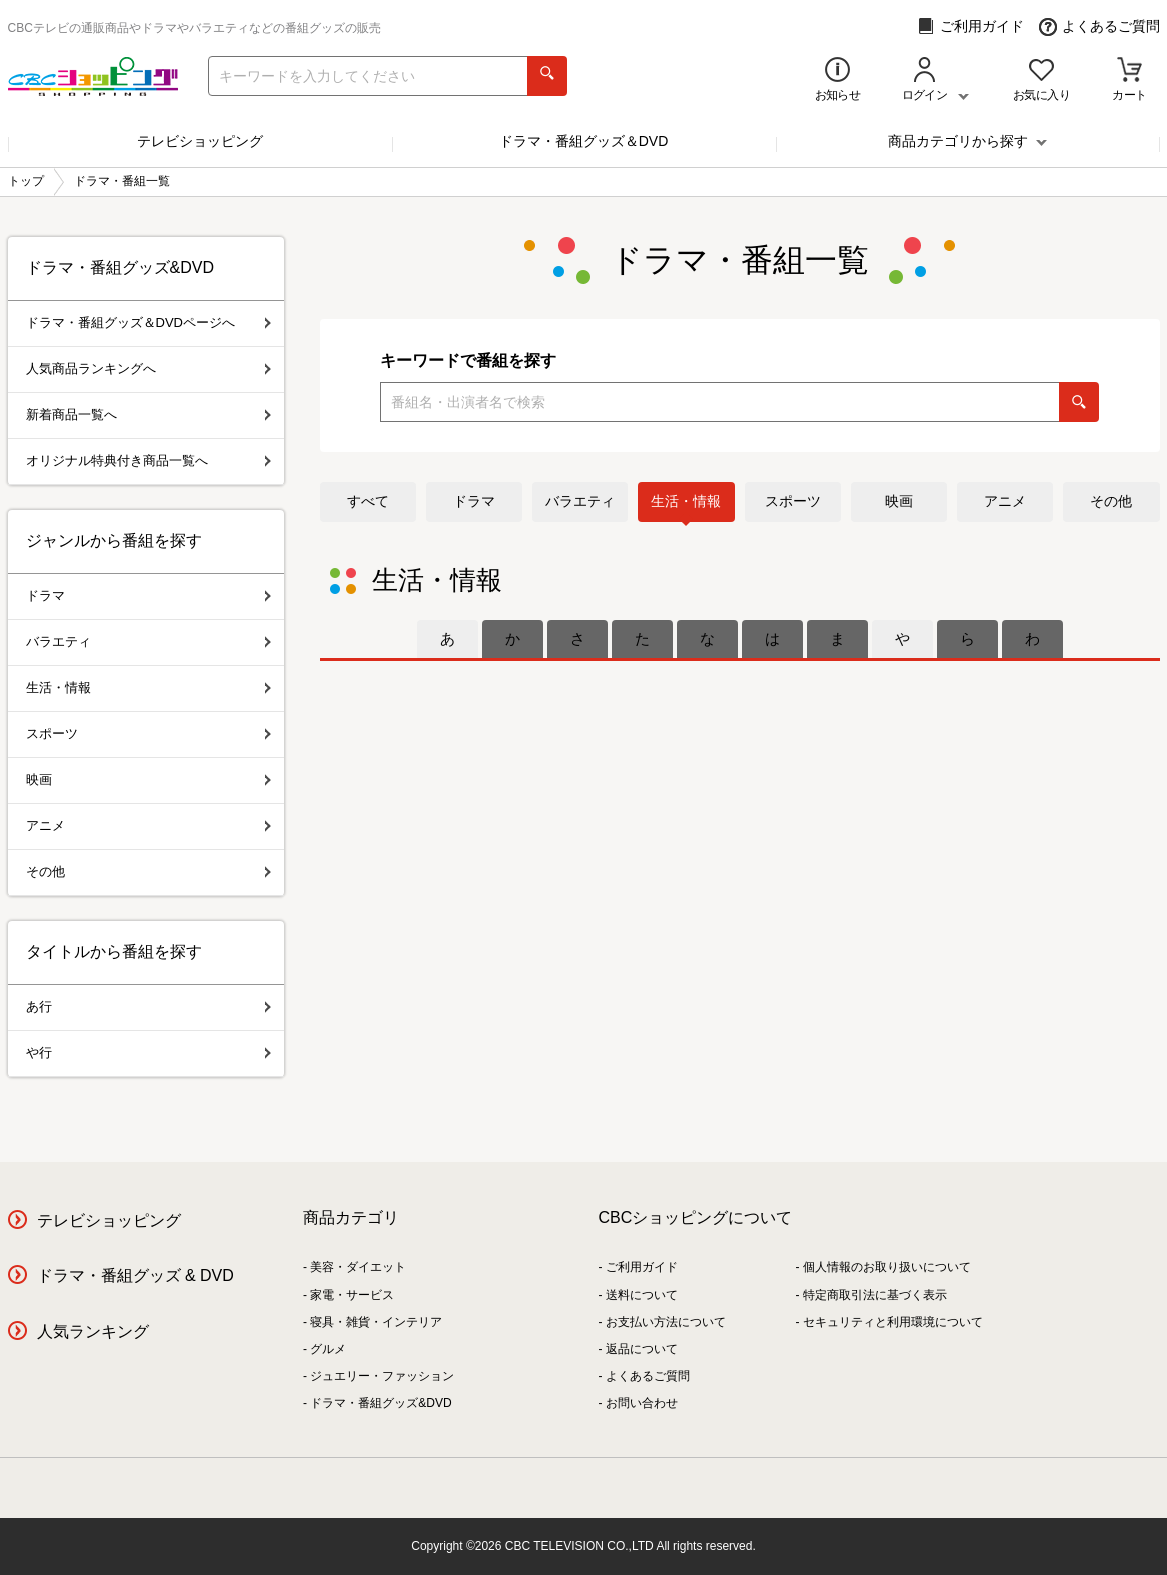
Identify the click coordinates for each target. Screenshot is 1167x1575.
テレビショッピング (200, 141)
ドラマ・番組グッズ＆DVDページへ (148, 322)
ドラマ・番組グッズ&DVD (380, 1403)
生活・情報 (686, 501)
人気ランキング (93, 1331)
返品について (642, 1349)
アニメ (1005, 501)
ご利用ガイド (970, 26)
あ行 (148, 1006)
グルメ (328, 1349)
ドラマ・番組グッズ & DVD (135, 1275)
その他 (1111, 501)
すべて (368, 501)
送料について (642, 1295)
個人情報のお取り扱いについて (887, 1267)
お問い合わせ (642, 1403)
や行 (148, 1052)
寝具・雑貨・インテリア (376, 1322)
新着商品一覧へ (148, 414)
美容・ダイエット (358, 1267)
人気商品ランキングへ (148, 368)
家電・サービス (352, 1295)
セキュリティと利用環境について (893, 1322)
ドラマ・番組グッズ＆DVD (584, 141)
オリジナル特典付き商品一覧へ (148, 460)
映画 (899, 501)
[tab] (447, 639)
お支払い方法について (666, 1322)
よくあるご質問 (1099, 26)
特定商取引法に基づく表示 (875, 1295)
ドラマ (474, 501)
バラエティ (580, 501)
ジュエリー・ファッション (382, 1376)
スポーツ (793, 501)
